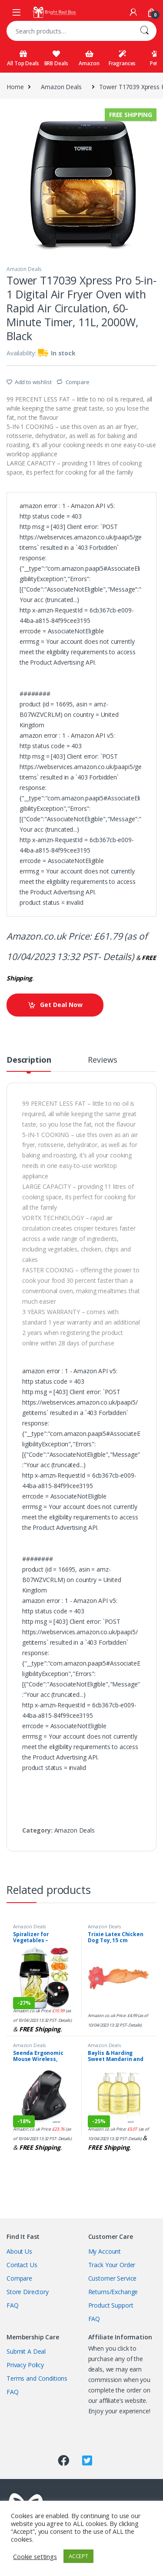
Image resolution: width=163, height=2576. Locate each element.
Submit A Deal (26, 2351)
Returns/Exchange (113, 2292)
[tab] (29, 1063)
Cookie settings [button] (35, 2556)
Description (29, 1060)
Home (15, 87)
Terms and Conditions (37, 2378)
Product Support (110, 2305)
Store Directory (28, 2292)
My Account (104, 2251)
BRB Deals (56, 58)
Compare (78, 382)
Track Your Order (112, 2265)
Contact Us (22, 2265)
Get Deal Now (61, 1004)
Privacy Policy (25, 2365)
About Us (19, 2251)
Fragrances (122, 58)
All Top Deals (23, 58)
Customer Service (112, 2278)
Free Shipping (130, 114)
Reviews (102, 1060)
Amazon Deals (61, 87)
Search (144, 31)
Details (117, 956)
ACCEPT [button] (78, 2556)
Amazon (89, 58)
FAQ (13, 2305)
